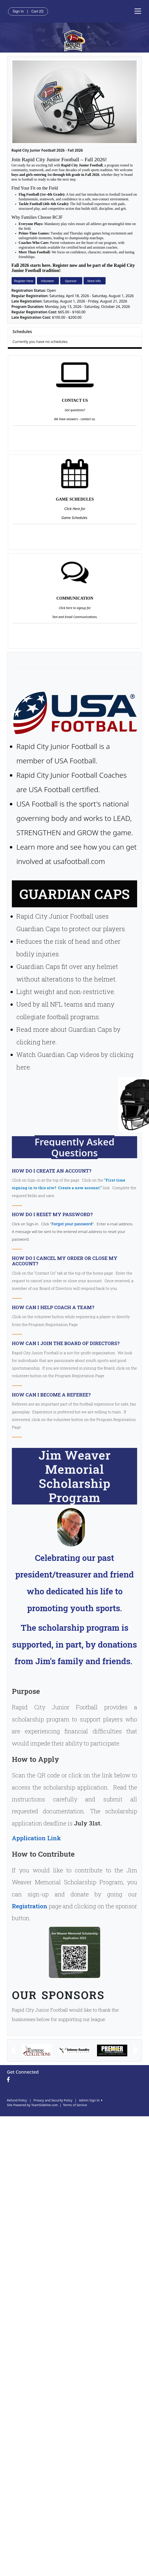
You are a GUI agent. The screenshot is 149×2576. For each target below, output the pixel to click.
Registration (29, 1906)
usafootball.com (79, 861)
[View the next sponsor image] (136, 2050)
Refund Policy (17, 2100)
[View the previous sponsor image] (13, 2050)
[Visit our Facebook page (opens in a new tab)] (9, 2080)
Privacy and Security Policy (53, 2100)
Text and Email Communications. (75, 617)
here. (49, 1042)
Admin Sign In (90, 2100)
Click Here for (75, 508)
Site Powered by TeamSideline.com (32, 2105)
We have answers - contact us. (74, 419)
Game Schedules (74, 517)
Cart (37, 11)
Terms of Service (75, 2105)
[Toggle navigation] (138, 11)
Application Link (36, 1838)
